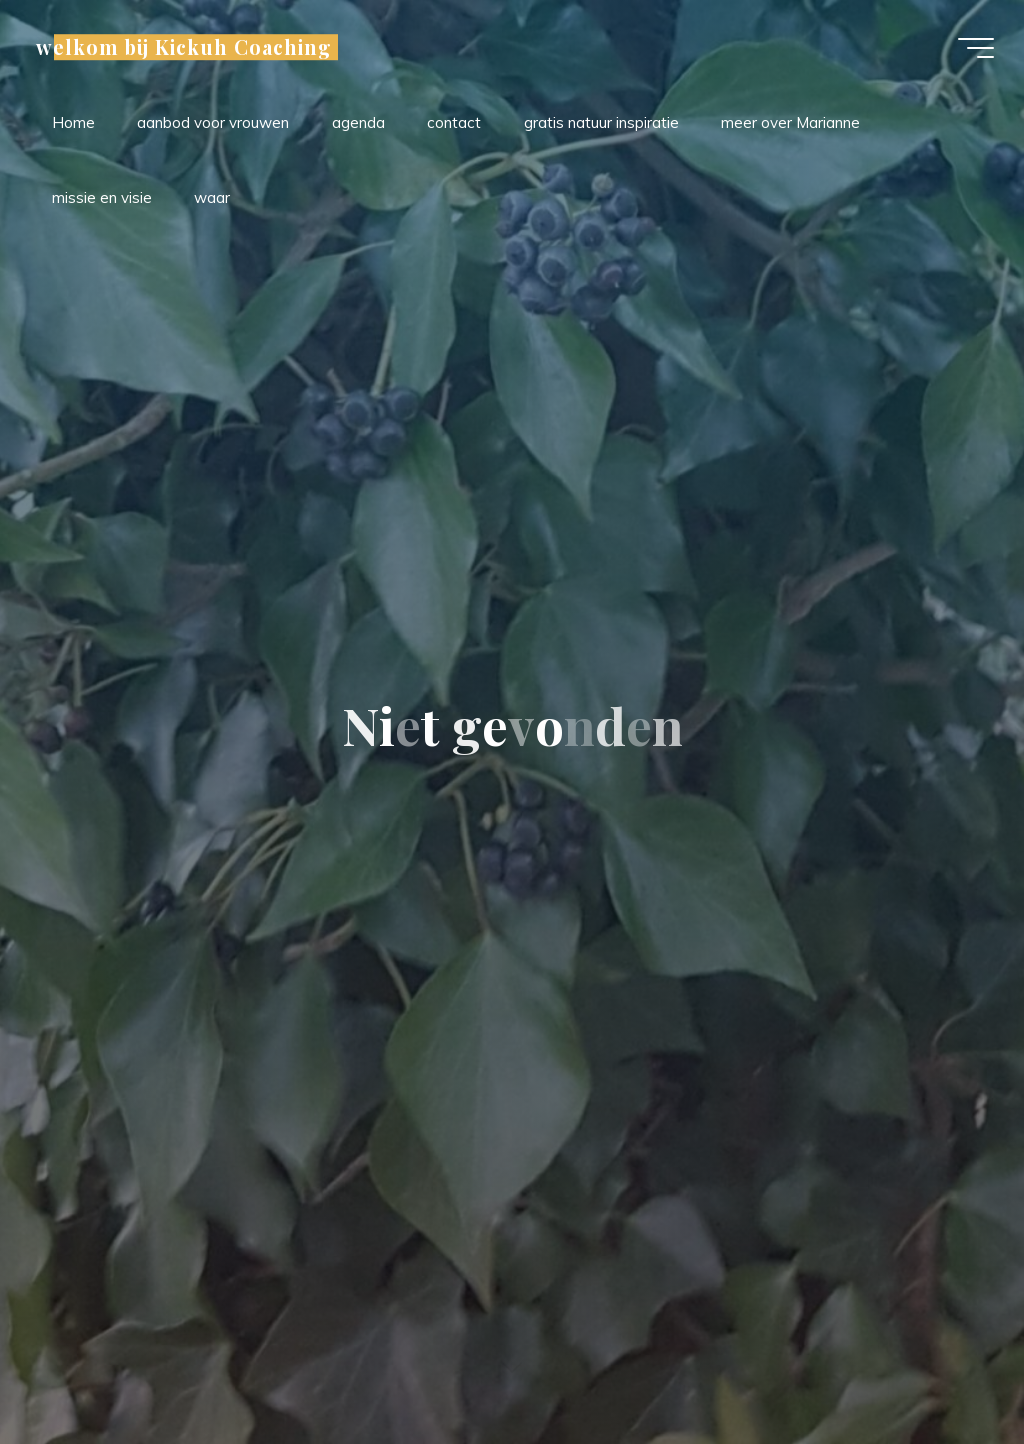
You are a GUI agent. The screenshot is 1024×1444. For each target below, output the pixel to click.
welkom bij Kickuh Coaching (184, 47)
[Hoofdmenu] (976, 48)
